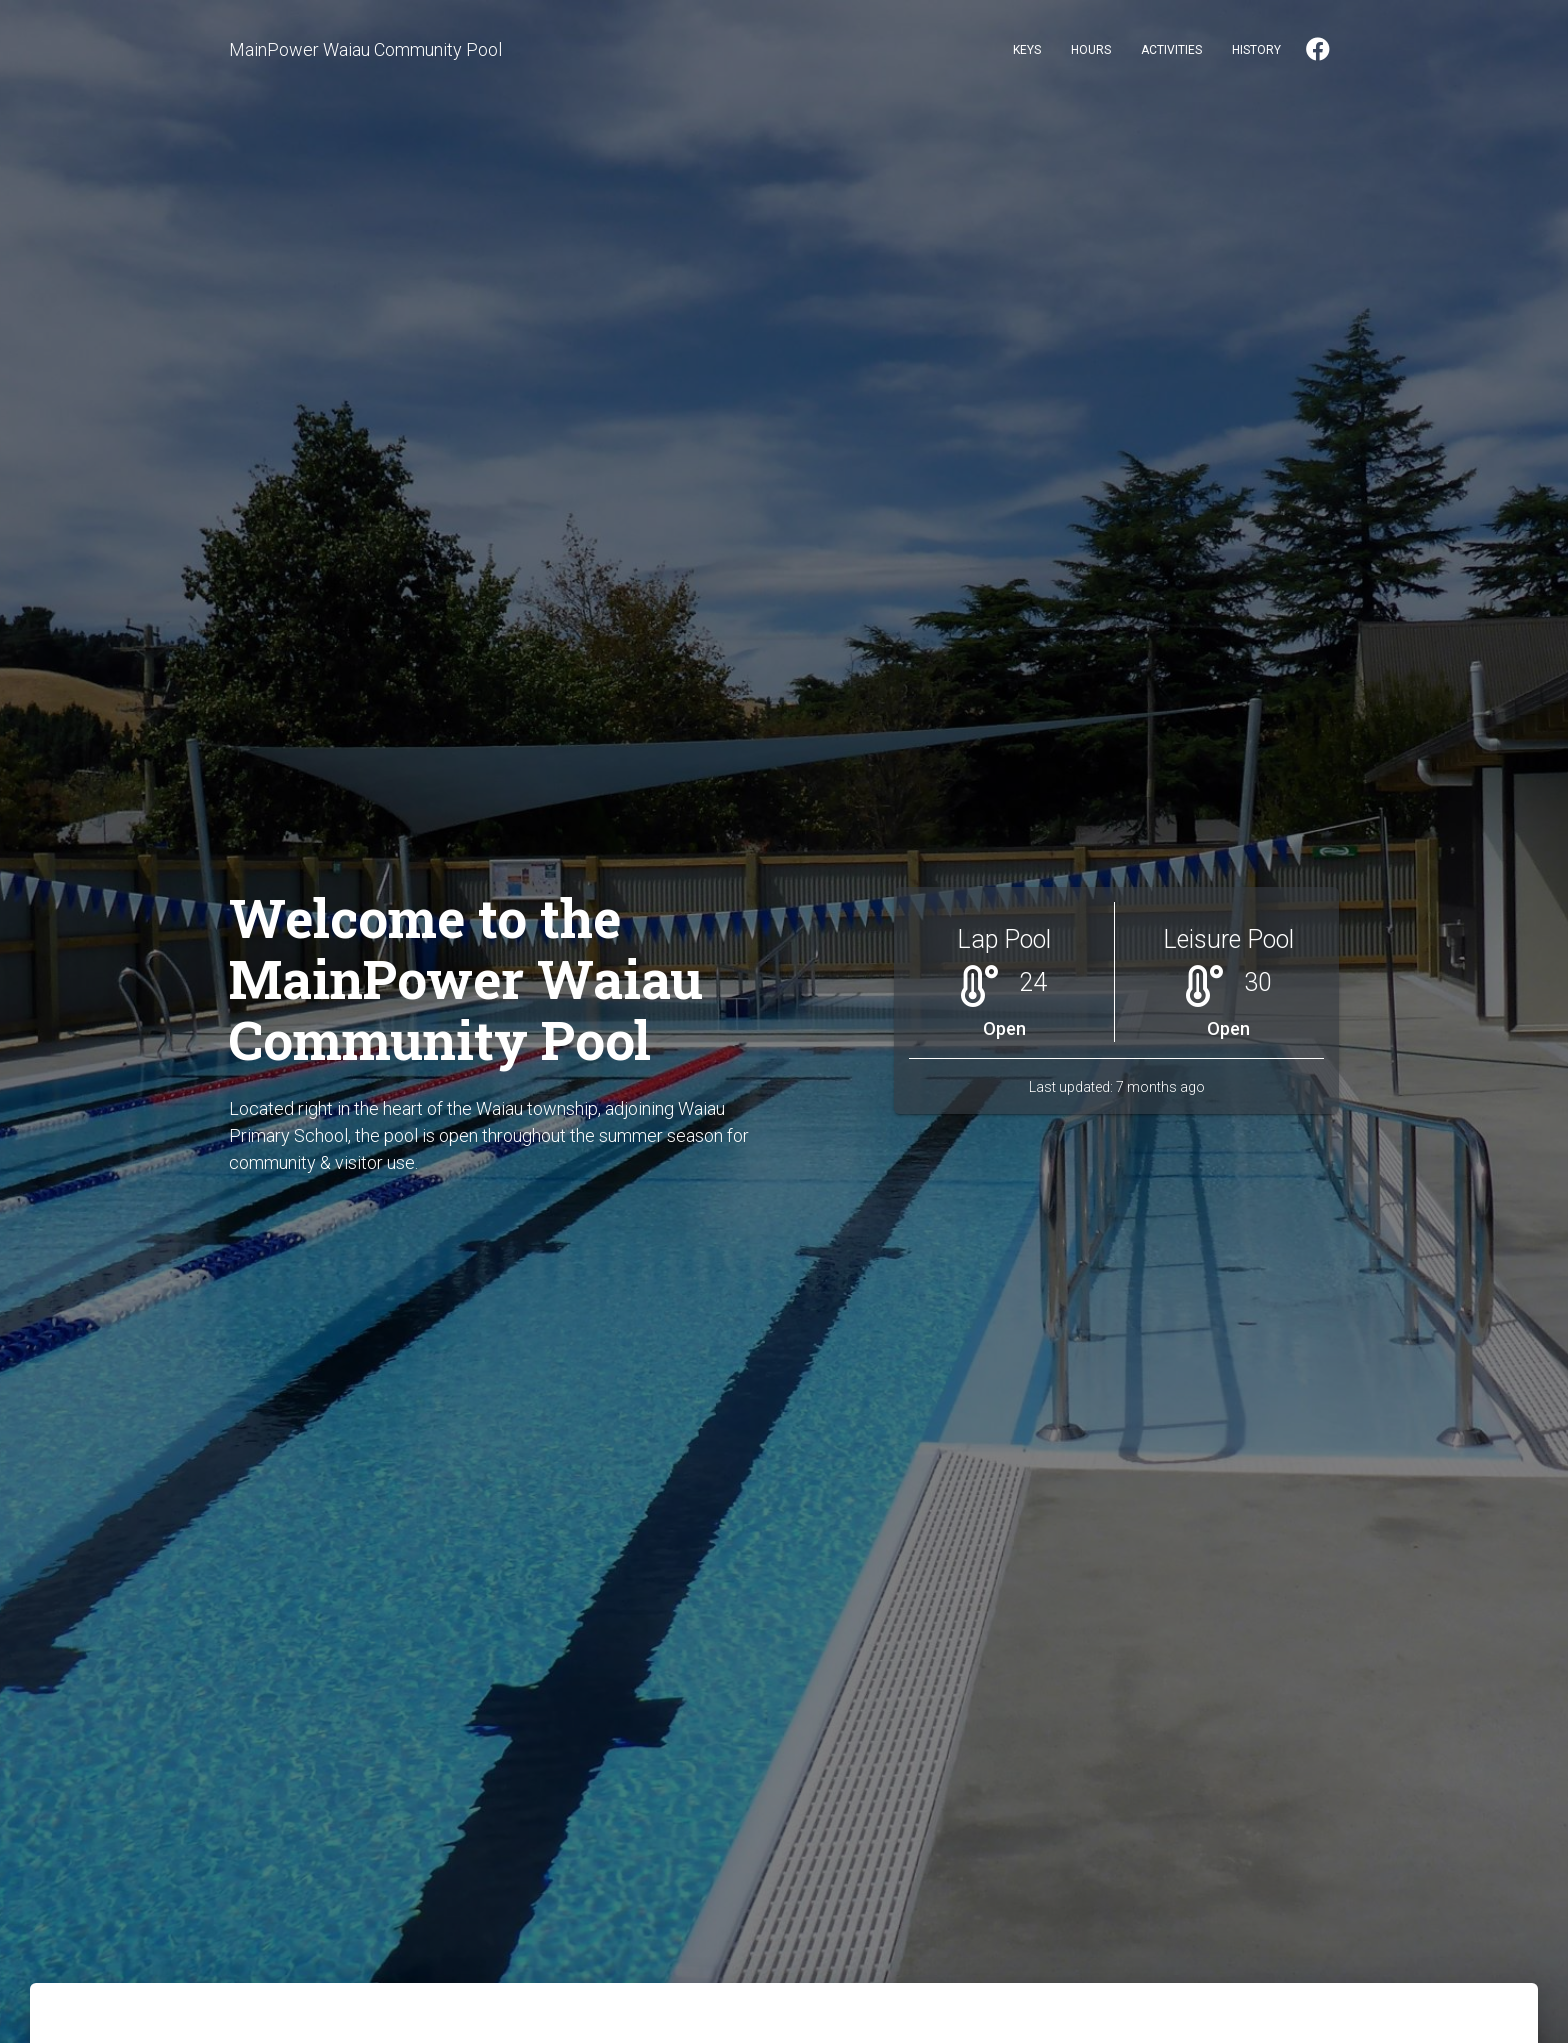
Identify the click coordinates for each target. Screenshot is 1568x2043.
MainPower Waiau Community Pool (365, 49)
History (1256, 50)
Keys (1027, 50)
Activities (1171, 50)
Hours (1091, 50)
